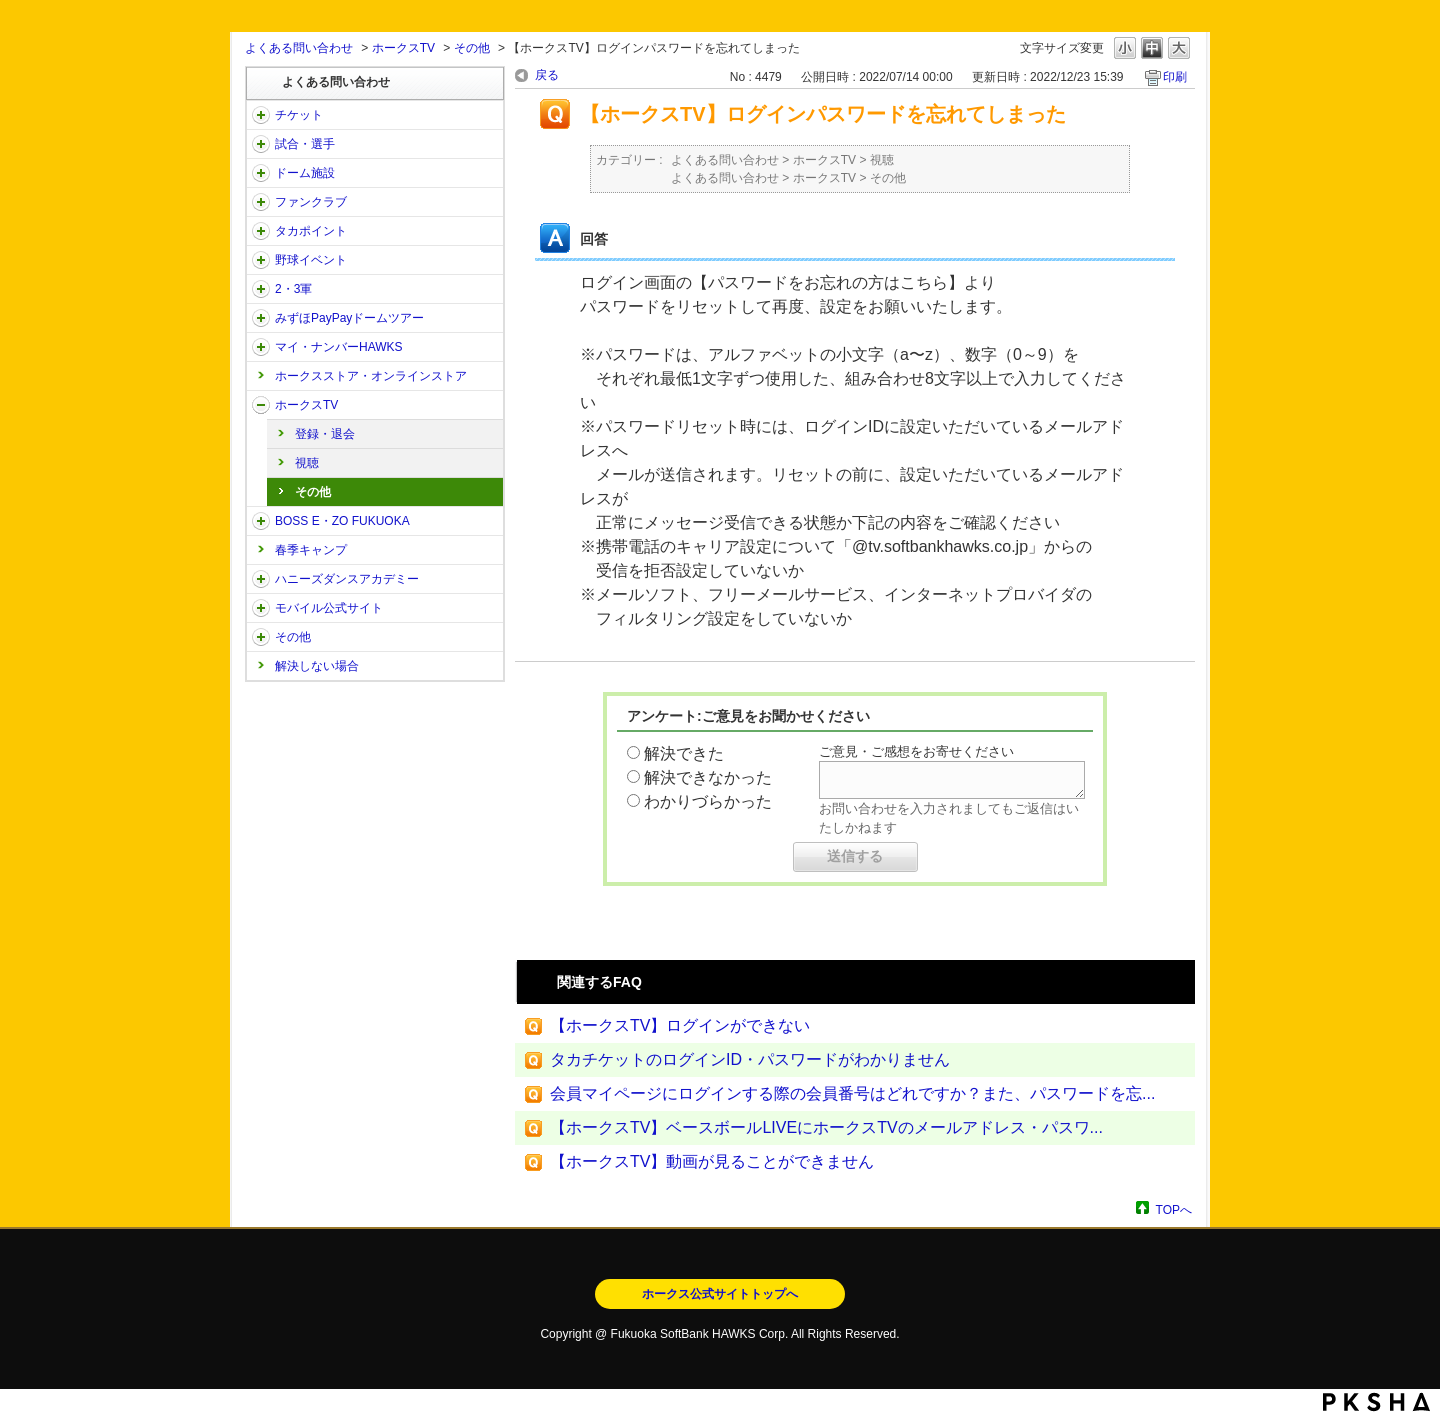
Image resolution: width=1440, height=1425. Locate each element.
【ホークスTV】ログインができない (680, 1025)
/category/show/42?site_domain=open (261, 260)
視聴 (307, 463)
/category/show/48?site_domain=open (261, 608)
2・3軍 (293, 289)
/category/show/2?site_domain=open (261, 115)
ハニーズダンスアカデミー (347, 579)
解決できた (684, 753)
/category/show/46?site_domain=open (261, 347)
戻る (547, 75)
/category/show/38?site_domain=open (261, 144)
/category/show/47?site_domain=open (261, 579)
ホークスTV (403, 48)
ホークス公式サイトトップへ (720, 1294)
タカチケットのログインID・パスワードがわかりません (750, 1059)
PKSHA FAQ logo (1376, 1402)
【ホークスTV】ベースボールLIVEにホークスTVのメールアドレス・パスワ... (826, 1127)
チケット (299, 115)
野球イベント (311, 260)
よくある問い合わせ (299, 48)
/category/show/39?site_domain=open (261, 173)
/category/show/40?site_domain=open (261, 202)
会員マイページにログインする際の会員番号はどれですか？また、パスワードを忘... (852, 1093)
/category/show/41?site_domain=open (261, 231)
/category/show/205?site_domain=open (261, 405)
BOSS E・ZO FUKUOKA (342, 521)
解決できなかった (708, 777)
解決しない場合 (317, 666)
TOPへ (1174, 1209)
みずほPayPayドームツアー (349, 318)
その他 (472, 48)
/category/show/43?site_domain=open (261, 289)
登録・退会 (325, 434)
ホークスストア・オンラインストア (371, 376)
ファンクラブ (311, 202)
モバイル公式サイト (329, 608)
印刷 (1175, 77)
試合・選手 (305, 144)
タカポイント (311, 231)
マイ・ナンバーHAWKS (339, 347)
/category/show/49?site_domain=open (261, 637)
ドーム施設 (305, 173)
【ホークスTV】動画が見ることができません (712, 1161)
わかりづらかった (708, 801)
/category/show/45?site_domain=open (261, 318)
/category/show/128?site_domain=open (261, 521)
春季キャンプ (311, 550)
